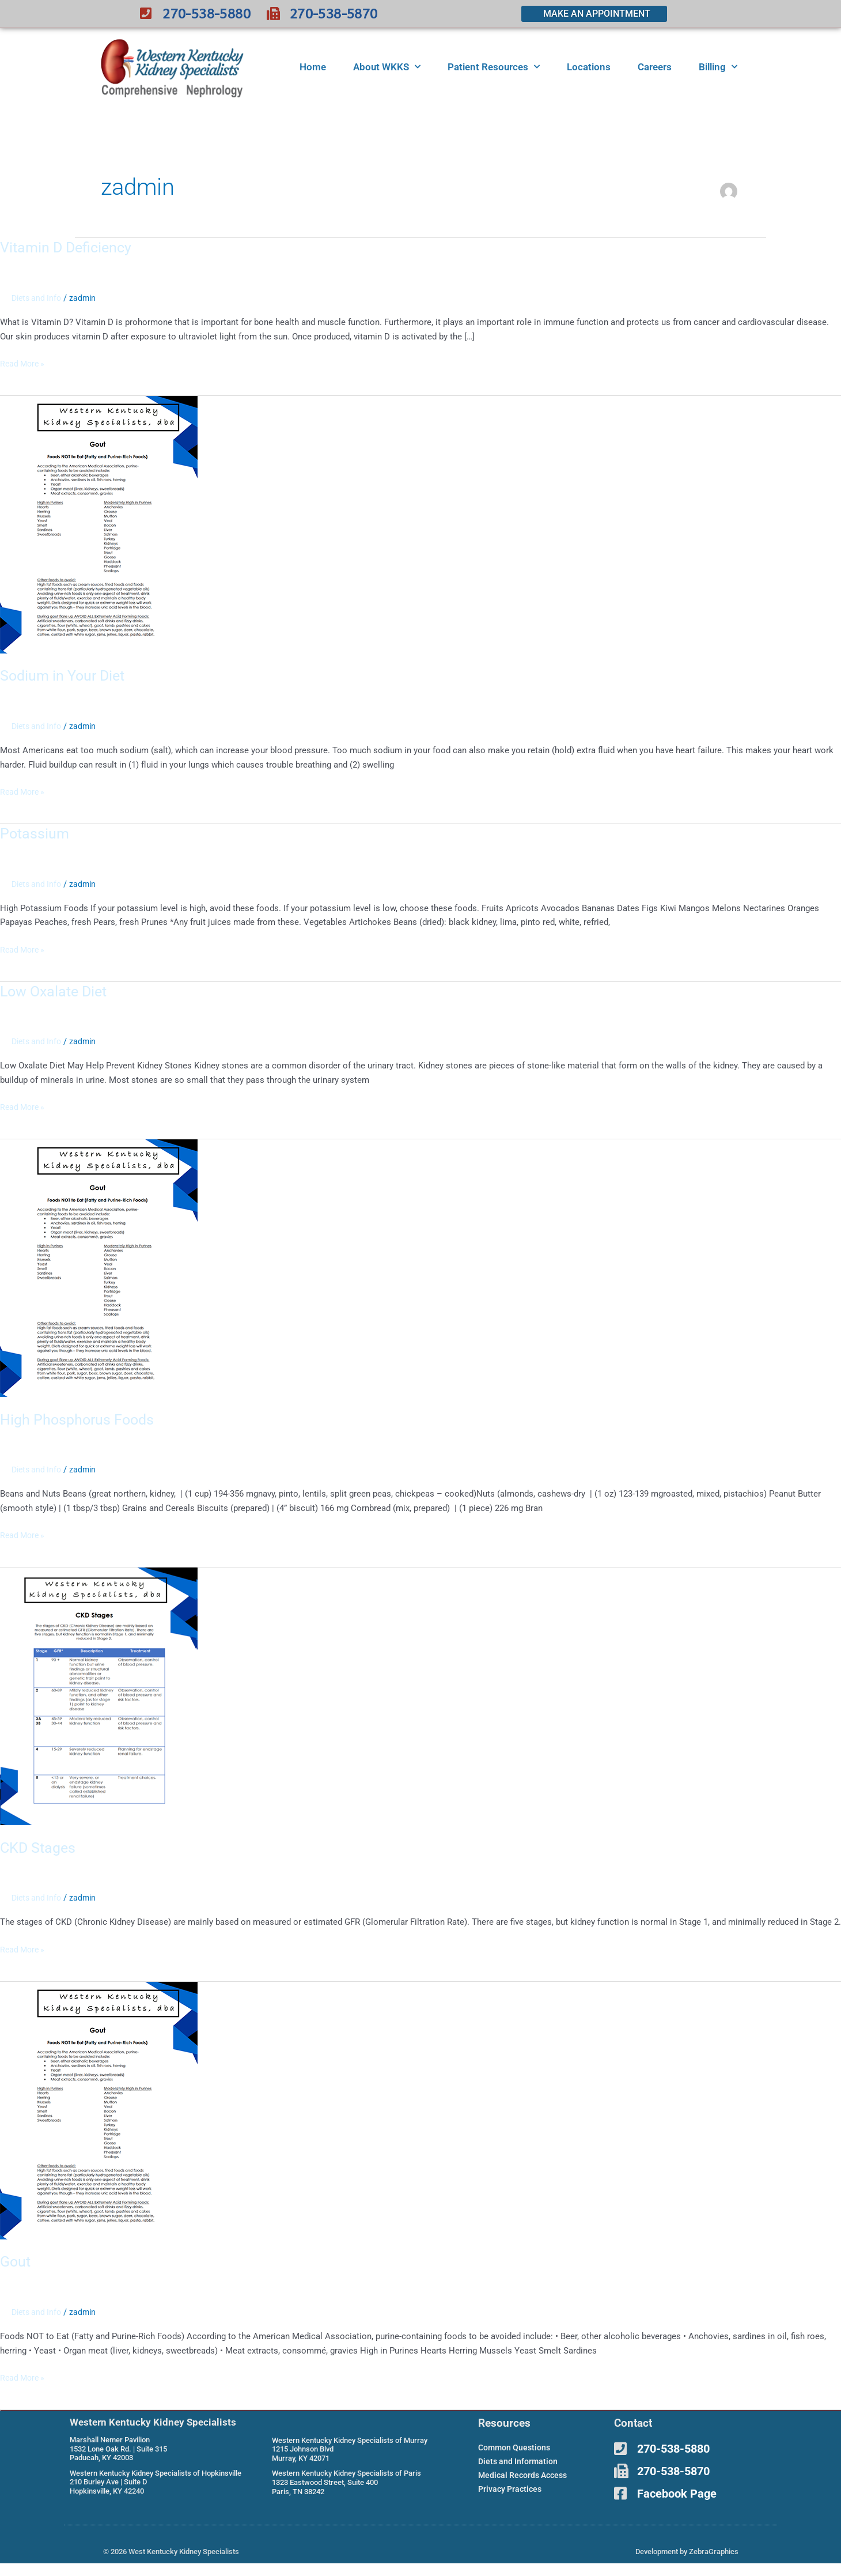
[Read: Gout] (99, 2108)
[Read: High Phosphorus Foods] (99, 1266)
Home (313, 67)
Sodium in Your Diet (65, 675)
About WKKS (386, 67)
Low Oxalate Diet (56, 990)
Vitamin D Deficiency (68, 247)
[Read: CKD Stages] (99, 1695)
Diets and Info (38, 298)
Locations (589, 67)
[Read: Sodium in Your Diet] (99, 524)
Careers (655, 67)
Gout (16, 2260)
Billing (718, 67)
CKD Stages (39, 1846)
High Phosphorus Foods (79, 1418)
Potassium (35, 832)
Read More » (24, 363)
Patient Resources (494, 67)
